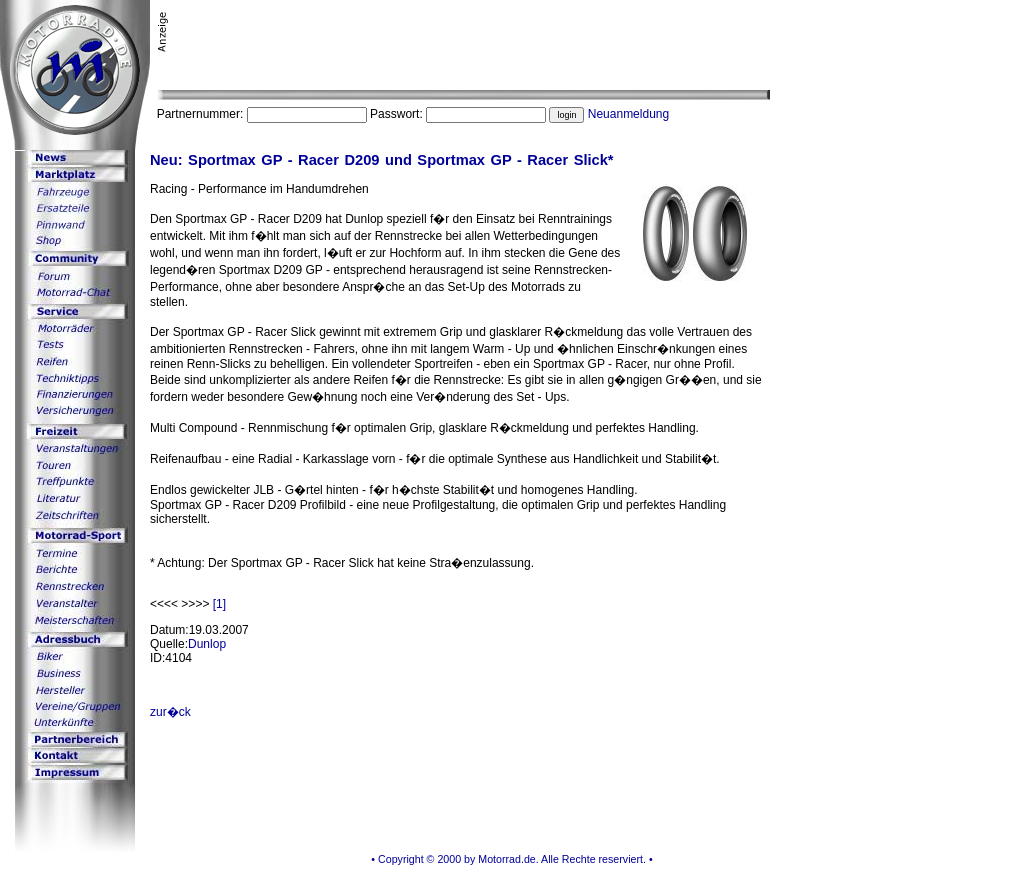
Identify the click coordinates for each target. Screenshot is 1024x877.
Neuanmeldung (628, 114)
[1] (219, 604)
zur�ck (170, 712)
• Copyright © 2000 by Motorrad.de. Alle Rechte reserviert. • (511, 859)
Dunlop (207, 644)
